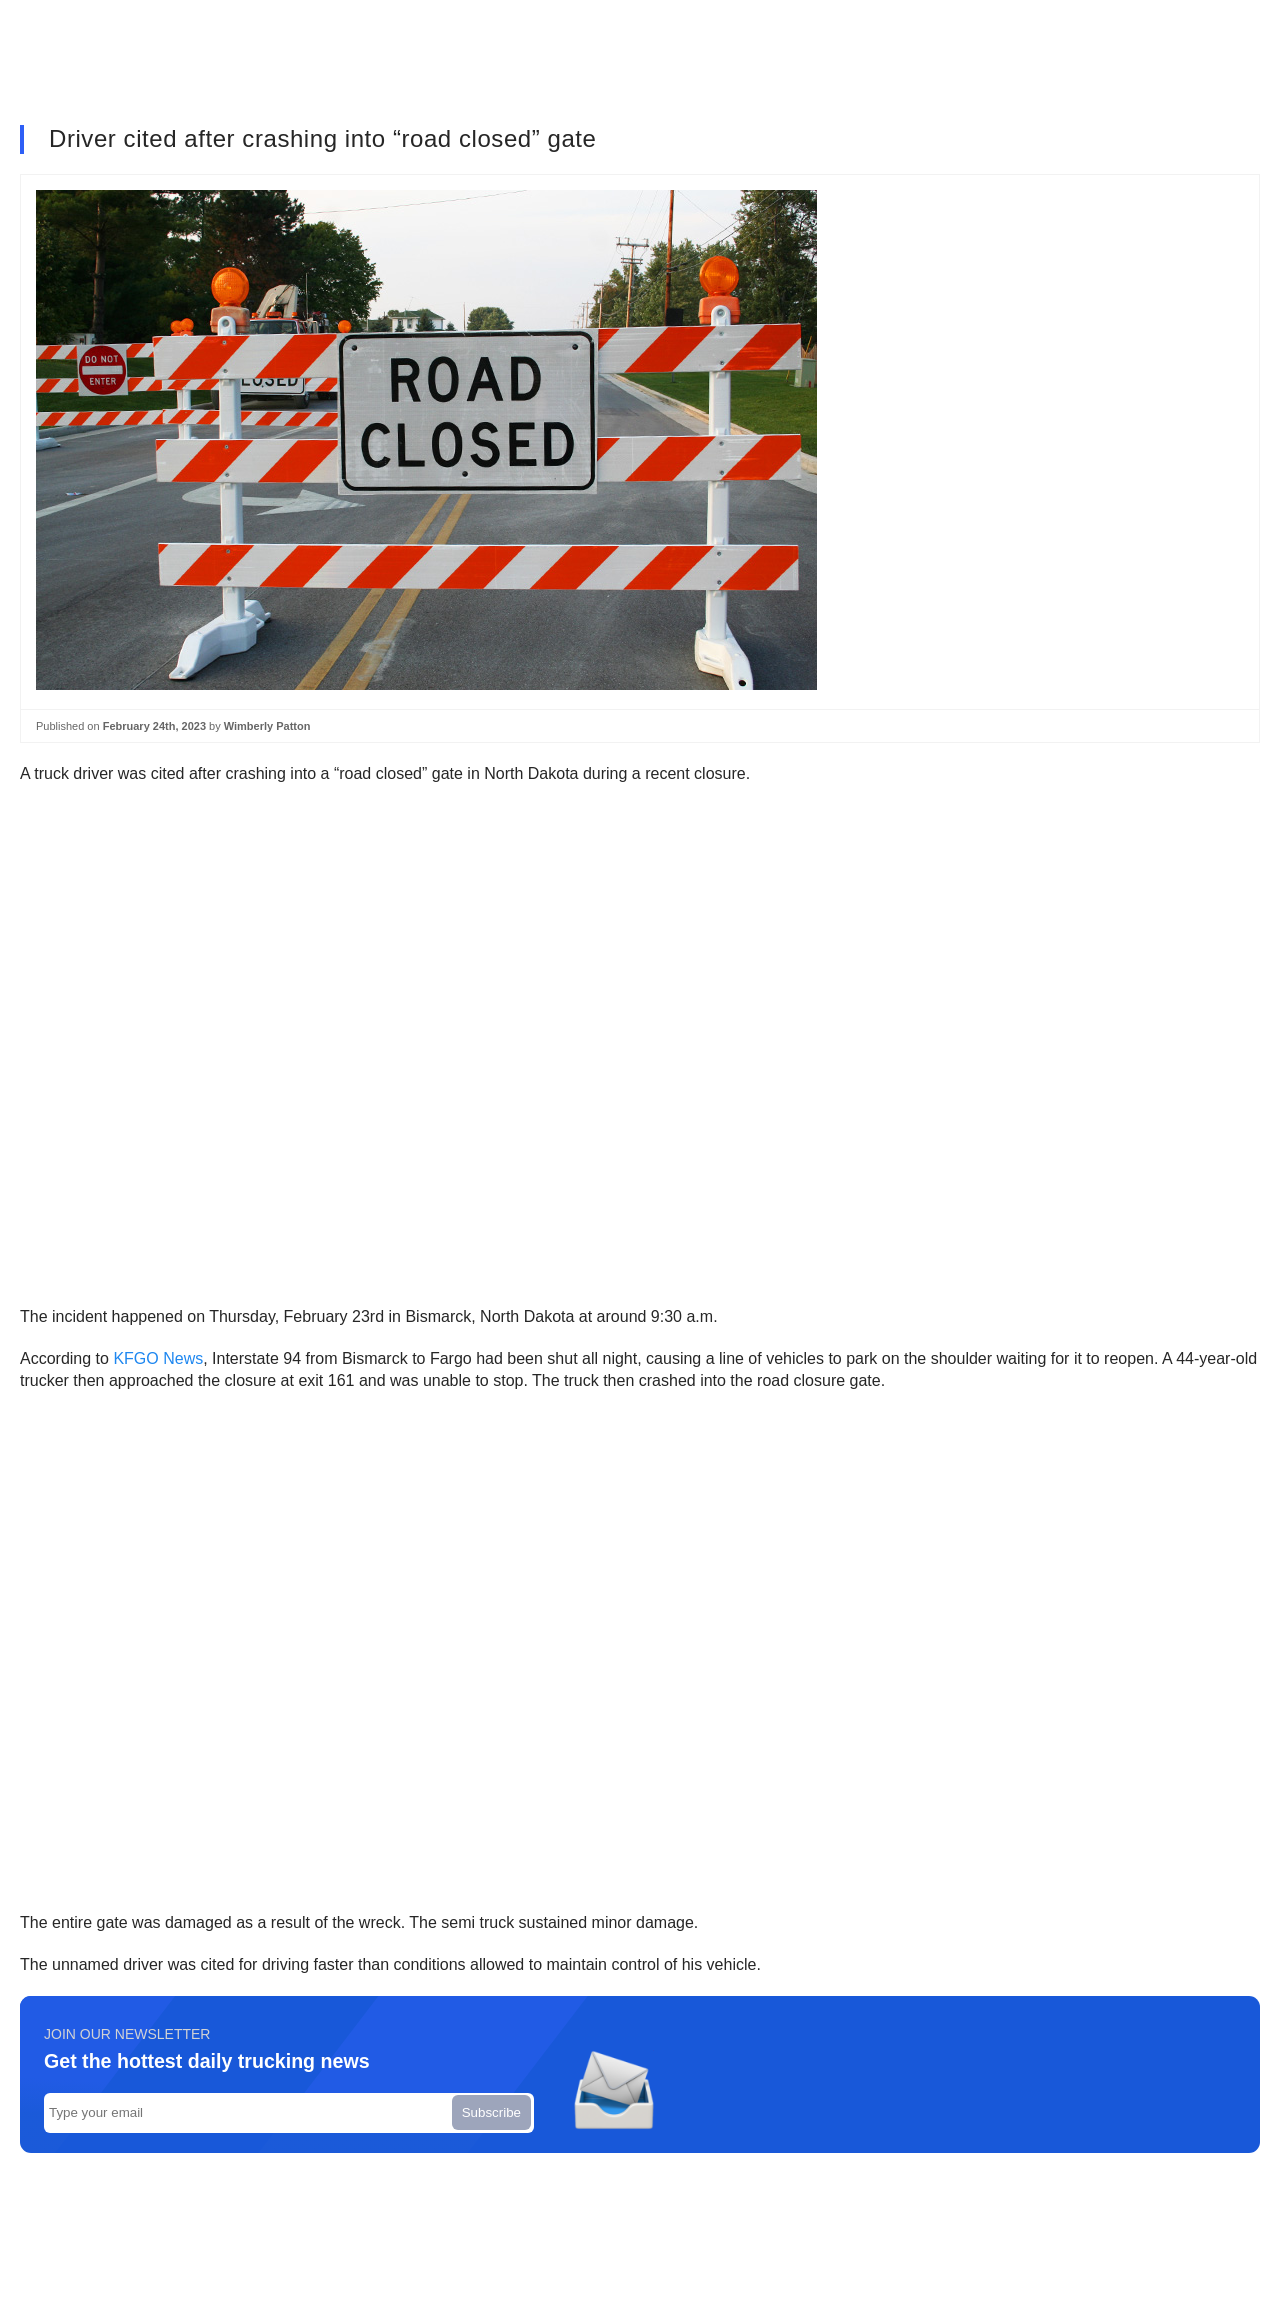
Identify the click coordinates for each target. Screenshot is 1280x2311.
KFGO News (158, 1358)
